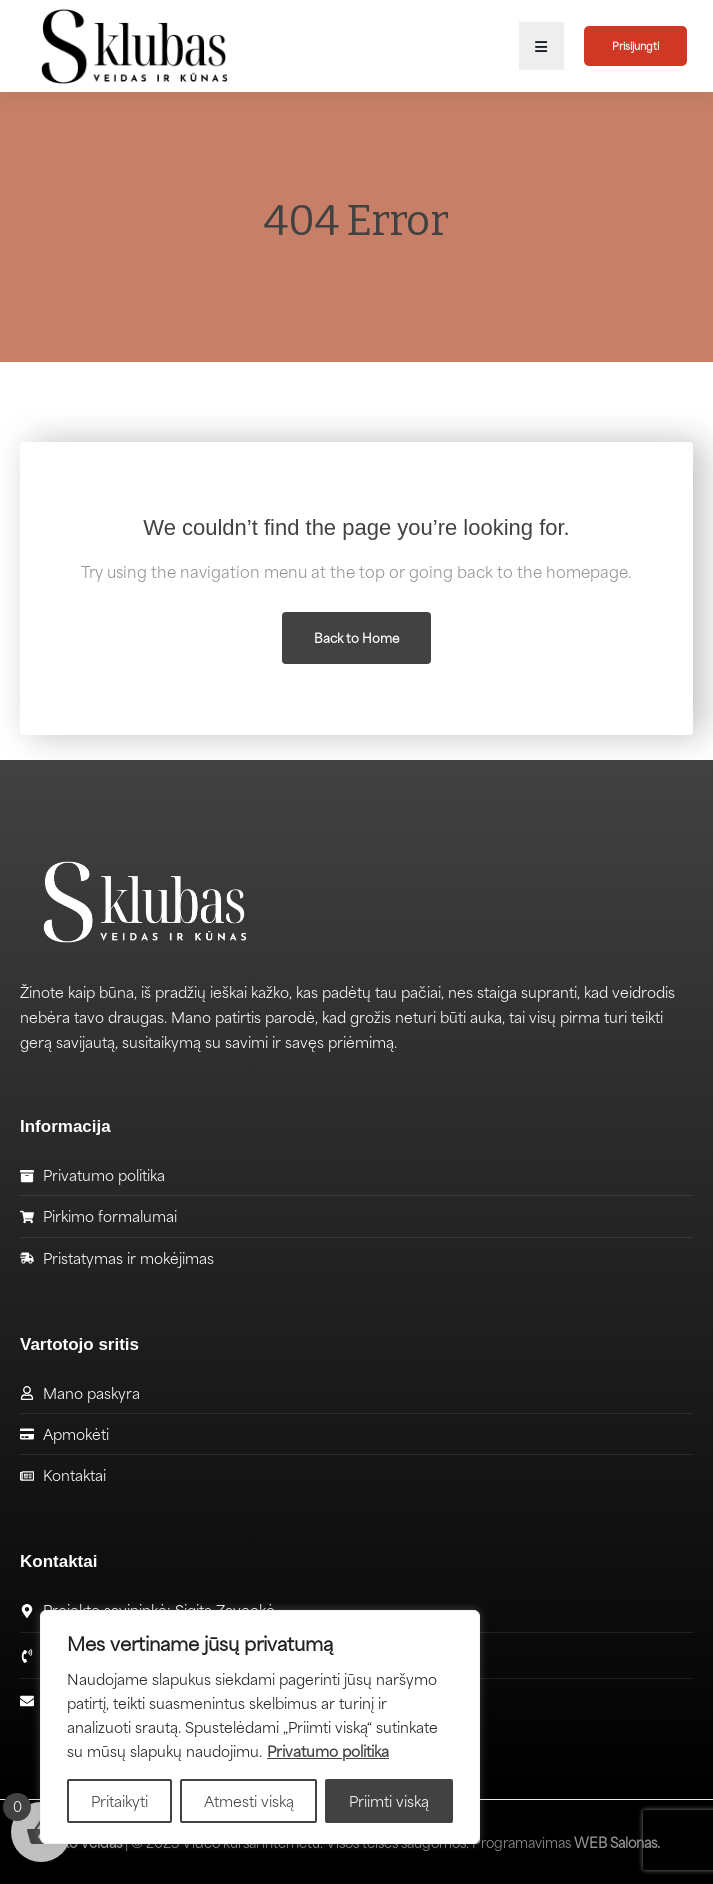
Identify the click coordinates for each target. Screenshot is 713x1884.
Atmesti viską (249, 1801)
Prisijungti (635, 45)
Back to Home (356, 638)
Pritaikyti (119, 1801)
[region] (260, 1727)
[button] (541, 46)
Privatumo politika (328, 1751)
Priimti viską (389, 1801)
